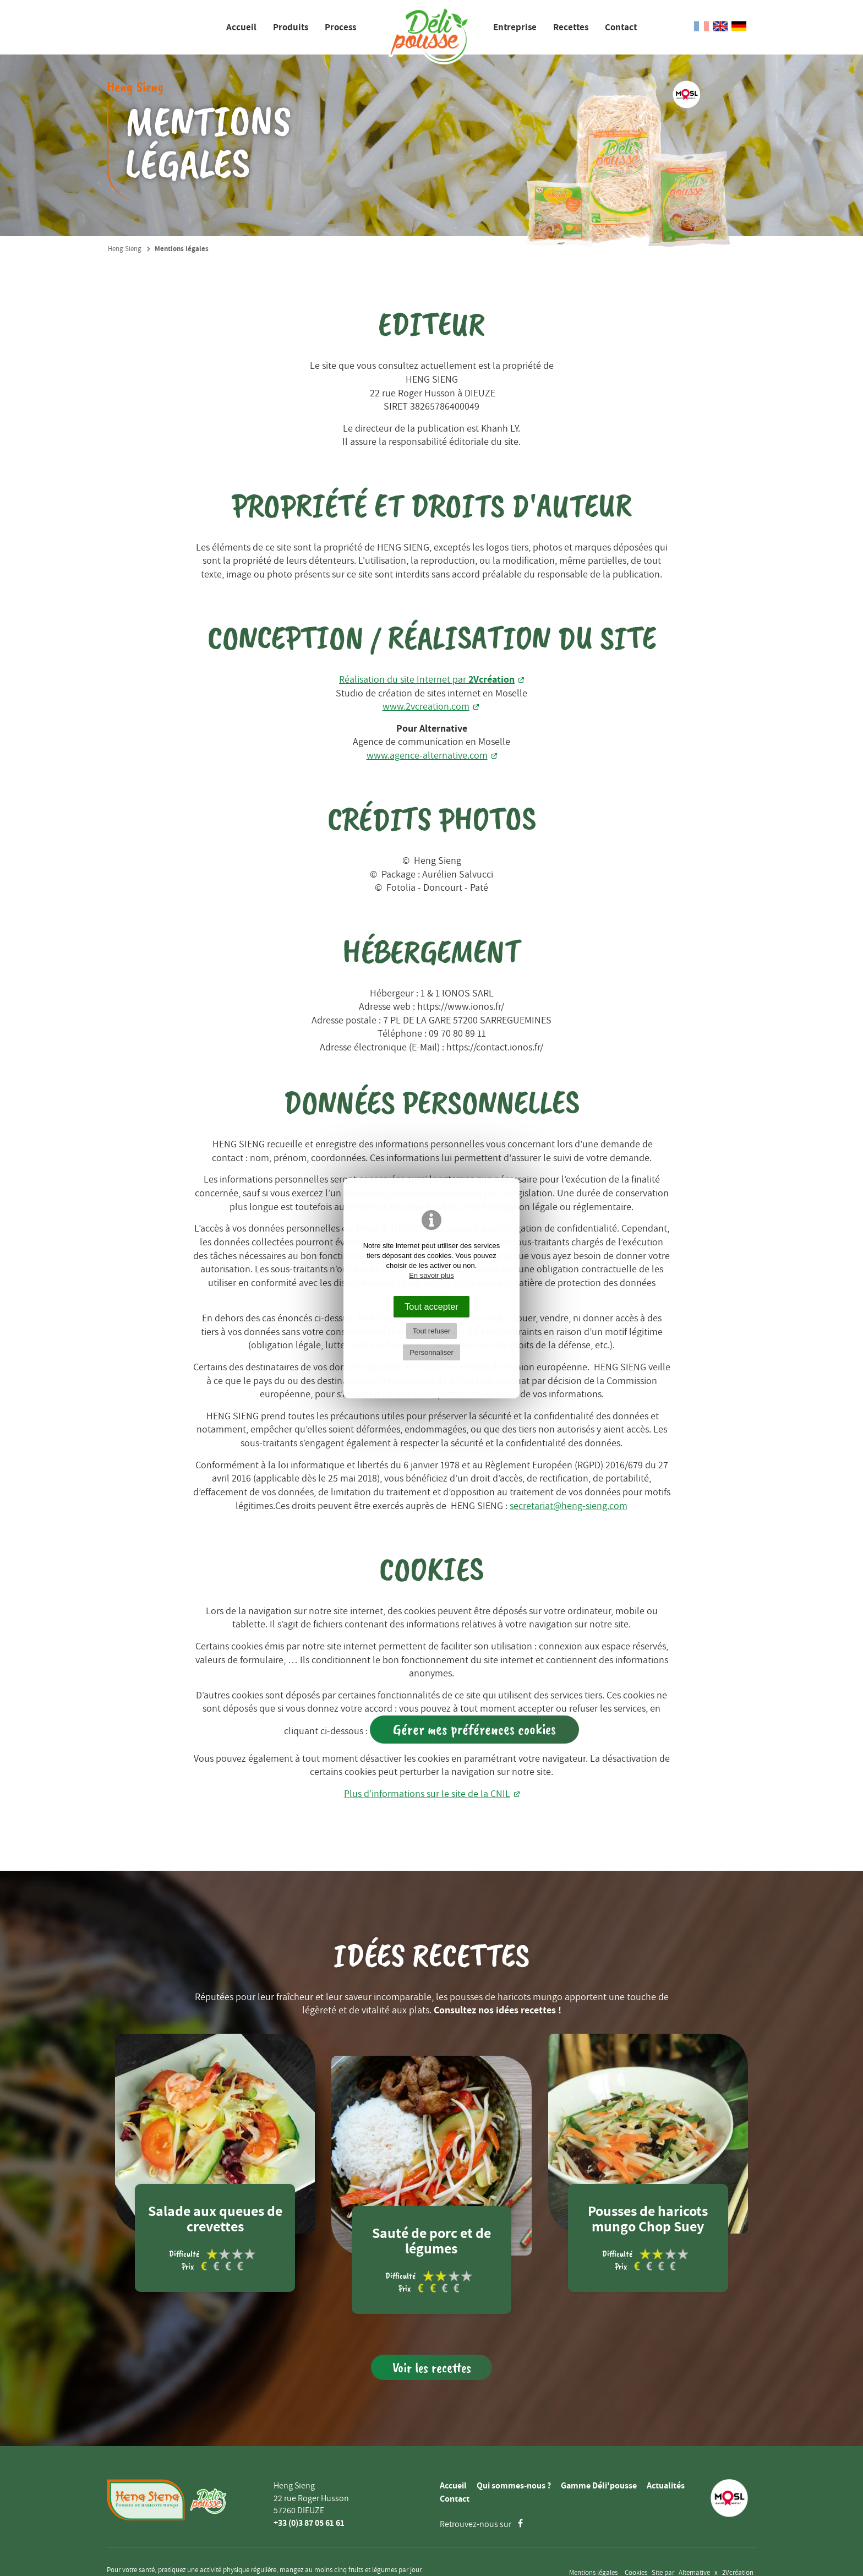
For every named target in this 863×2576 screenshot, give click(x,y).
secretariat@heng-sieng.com (568, 1505)
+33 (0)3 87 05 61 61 (309, 2523)
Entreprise (515, 27)
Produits (290, 27)
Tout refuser (432, 1331)
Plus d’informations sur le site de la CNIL (427, 1793)
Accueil (241, 27)
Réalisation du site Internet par (427, 679)
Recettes (570, 27)
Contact (621, 27)
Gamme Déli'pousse (599, 2485)
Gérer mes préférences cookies (474, 1729)
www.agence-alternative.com (427, 755)
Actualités (666, 2485)
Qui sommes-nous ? (514, 2485)
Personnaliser (431, 1352)
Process (340, 27)
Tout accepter (431, 1306)
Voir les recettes (431, 2368)
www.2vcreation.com (426, 706)
